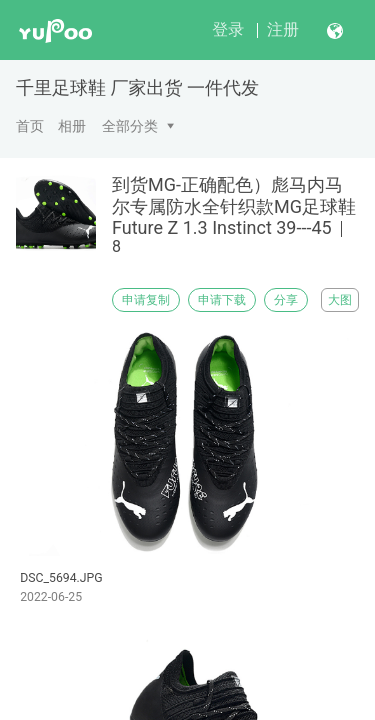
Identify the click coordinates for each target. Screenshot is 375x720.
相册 (72, 126)
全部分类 (130, 126)
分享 (286, 300)
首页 (30, 126)
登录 (228, 29)
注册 (283, 29)
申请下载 (222, 300)
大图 (340, 300)
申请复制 (146, 300)
